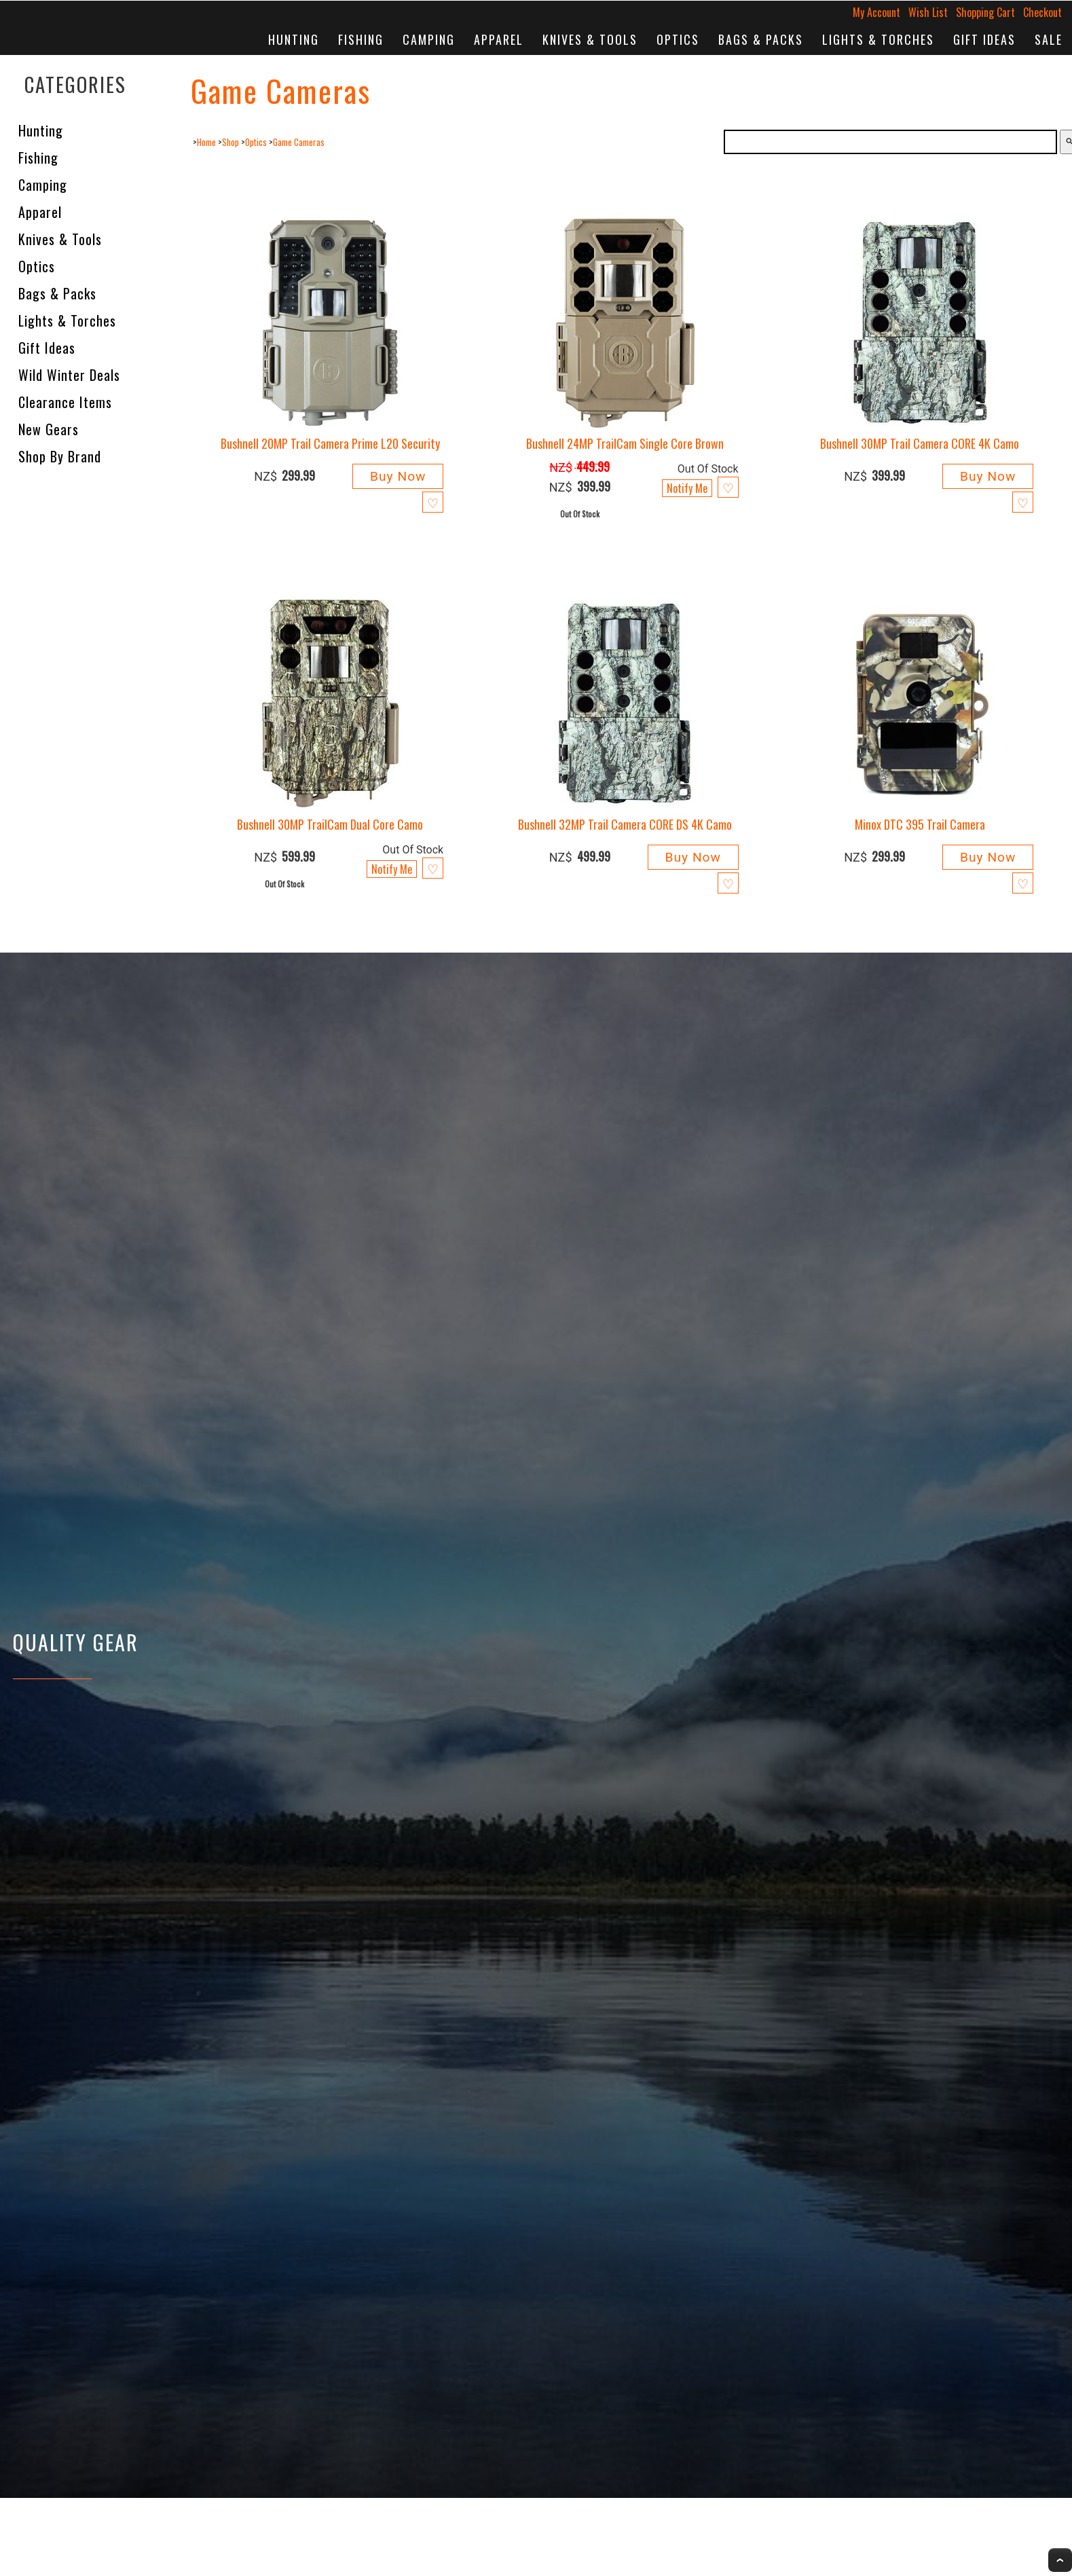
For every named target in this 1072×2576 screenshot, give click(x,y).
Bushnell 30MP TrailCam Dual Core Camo (330, 824)
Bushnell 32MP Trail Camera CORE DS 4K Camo (625, 824)
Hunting (293, 39)
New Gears (48, 429)
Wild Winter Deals (69, 375)
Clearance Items (65, 402)
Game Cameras (299, 142)
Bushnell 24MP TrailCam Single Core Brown (625, 443)
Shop (230, 142)
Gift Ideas (984, 39)
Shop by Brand (59, 456)
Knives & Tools (589, 39)
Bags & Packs (760, 39)
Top (1060, 2560)
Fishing (361, 39)
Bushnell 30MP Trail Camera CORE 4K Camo (919, 443)
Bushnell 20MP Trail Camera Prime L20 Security (330, 443)
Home (206, 142)
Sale (1048, 39)
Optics (678, 39)
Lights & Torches (878, 39)
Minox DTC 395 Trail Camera (920, 824)
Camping (429, 39)
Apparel (498, 39)
